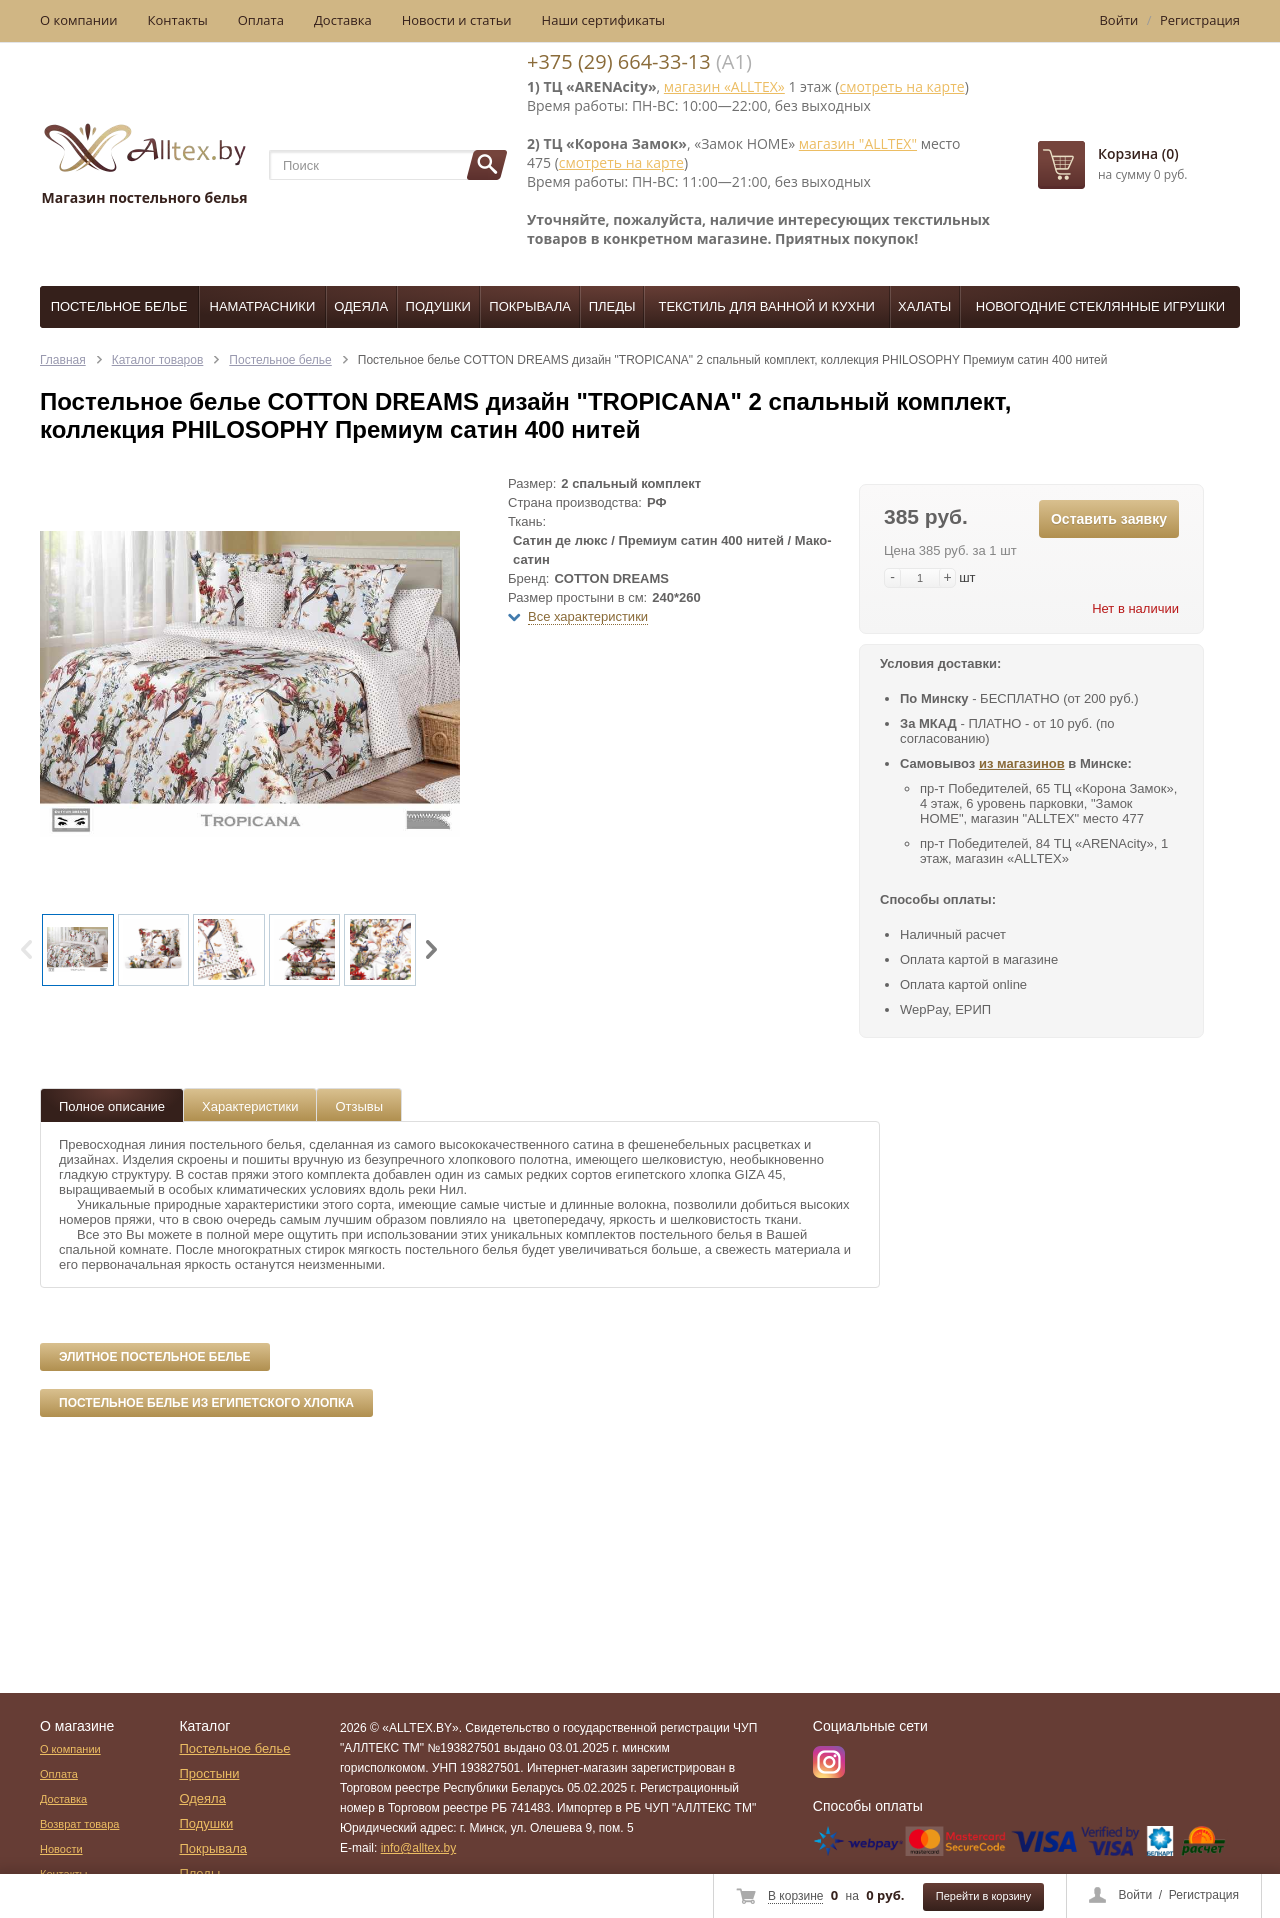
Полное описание (112, 1106)
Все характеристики (588, 616)
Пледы (612, 306)
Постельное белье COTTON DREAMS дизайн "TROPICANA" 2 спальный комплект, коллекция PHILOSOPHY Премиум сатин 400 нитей (733, 360)
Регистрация (1204, 1895)
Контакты (178, 20)
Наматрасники (263, 306)
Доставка (343, 20)
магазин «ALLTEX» (724, 86)
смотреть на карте (901, 86)
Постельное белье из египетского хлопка (206, 1403)
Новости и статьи (457, 20)
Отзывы (359, 1106)
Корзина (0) (1138, 153)
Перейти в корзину (983, 1896)
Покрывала (530, 306)
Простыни (209, 1773)
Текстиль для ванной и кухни (767, 306)
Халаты (924, 306)
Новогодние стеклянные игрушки (1100, 306)
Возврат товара (79, 1824)
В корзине (795, 1896)
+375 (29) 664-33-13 (619, 61)
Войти (1136, 1895)
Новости (61, 1849)
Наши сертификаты (604, 20)
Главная (63, 360)
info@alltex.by (419, 1848)
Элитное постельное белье (155, 1357)
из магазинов (1022, 763)
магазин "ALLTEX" (858, 143)
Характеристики (250, 1106)
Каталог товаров (158, 360)
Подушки (438, 306)
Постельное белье (119, 306)
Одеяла (361, 306)
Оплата (261, 20)
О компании (79, 20)
